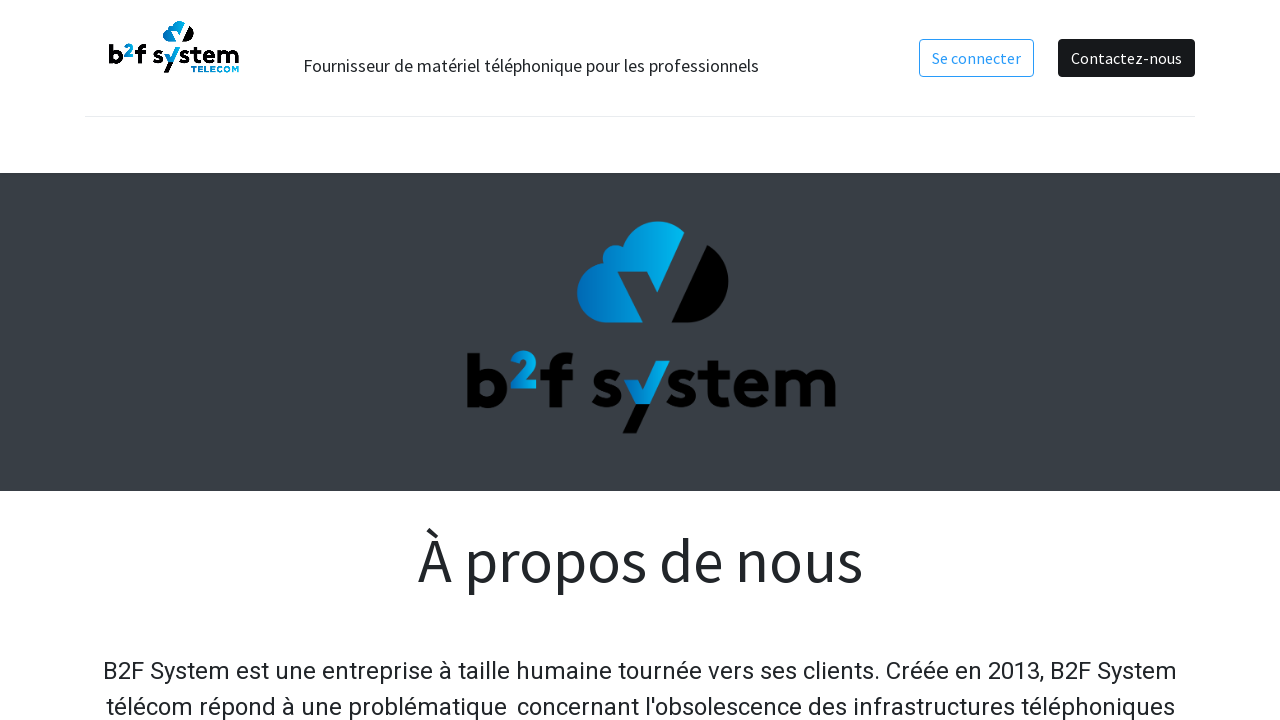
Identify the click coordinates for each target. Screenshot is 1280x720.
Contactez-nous (1126, 58)
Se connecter (976, 58)
